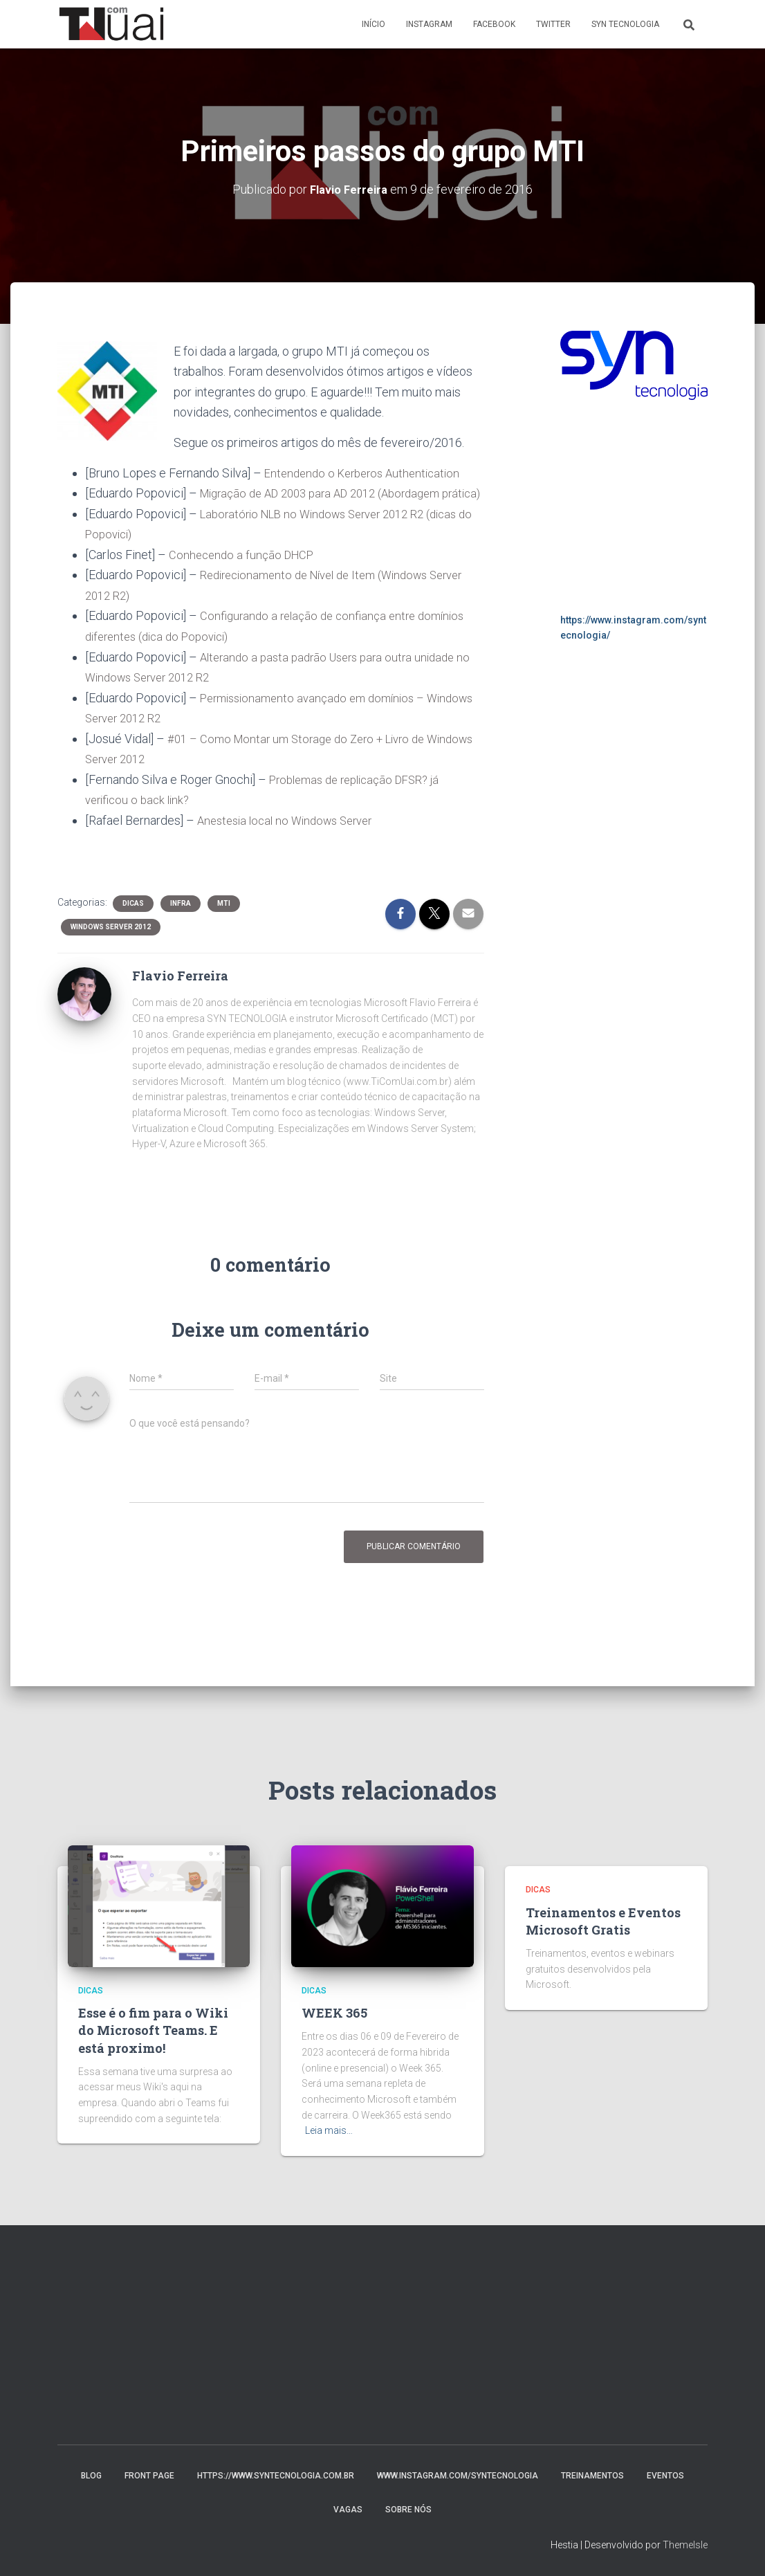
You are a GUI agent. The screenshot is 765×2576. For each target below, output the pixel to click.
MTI (223, 918)
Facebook (494, 24)
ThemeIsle (685, 2544)
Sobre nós (408, 2509)
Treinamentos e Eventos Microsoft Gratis (603, 1921)
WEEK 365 (334, 2012)
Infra (180, 918)
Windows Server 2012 (111, 942)
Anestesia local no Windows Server (291, 835)
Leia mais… (329, 2130)
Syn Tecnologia (625, 24)
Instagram (429, 24)
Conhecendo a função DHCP (243, 573)
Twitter (553, 24)
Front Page (149, 2476)
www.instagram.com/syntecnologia (457, 2476)
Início (373, 24)
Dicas (133, 918)
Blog (91, 2476)
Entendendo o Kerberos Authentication (366, 472)
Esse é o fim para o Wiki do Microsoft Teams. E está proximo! (153, 2030)
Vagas (347, 2509)
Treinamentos (592, 2476)
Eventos (665, 2476)
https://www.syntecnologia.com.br (275, 2476)
